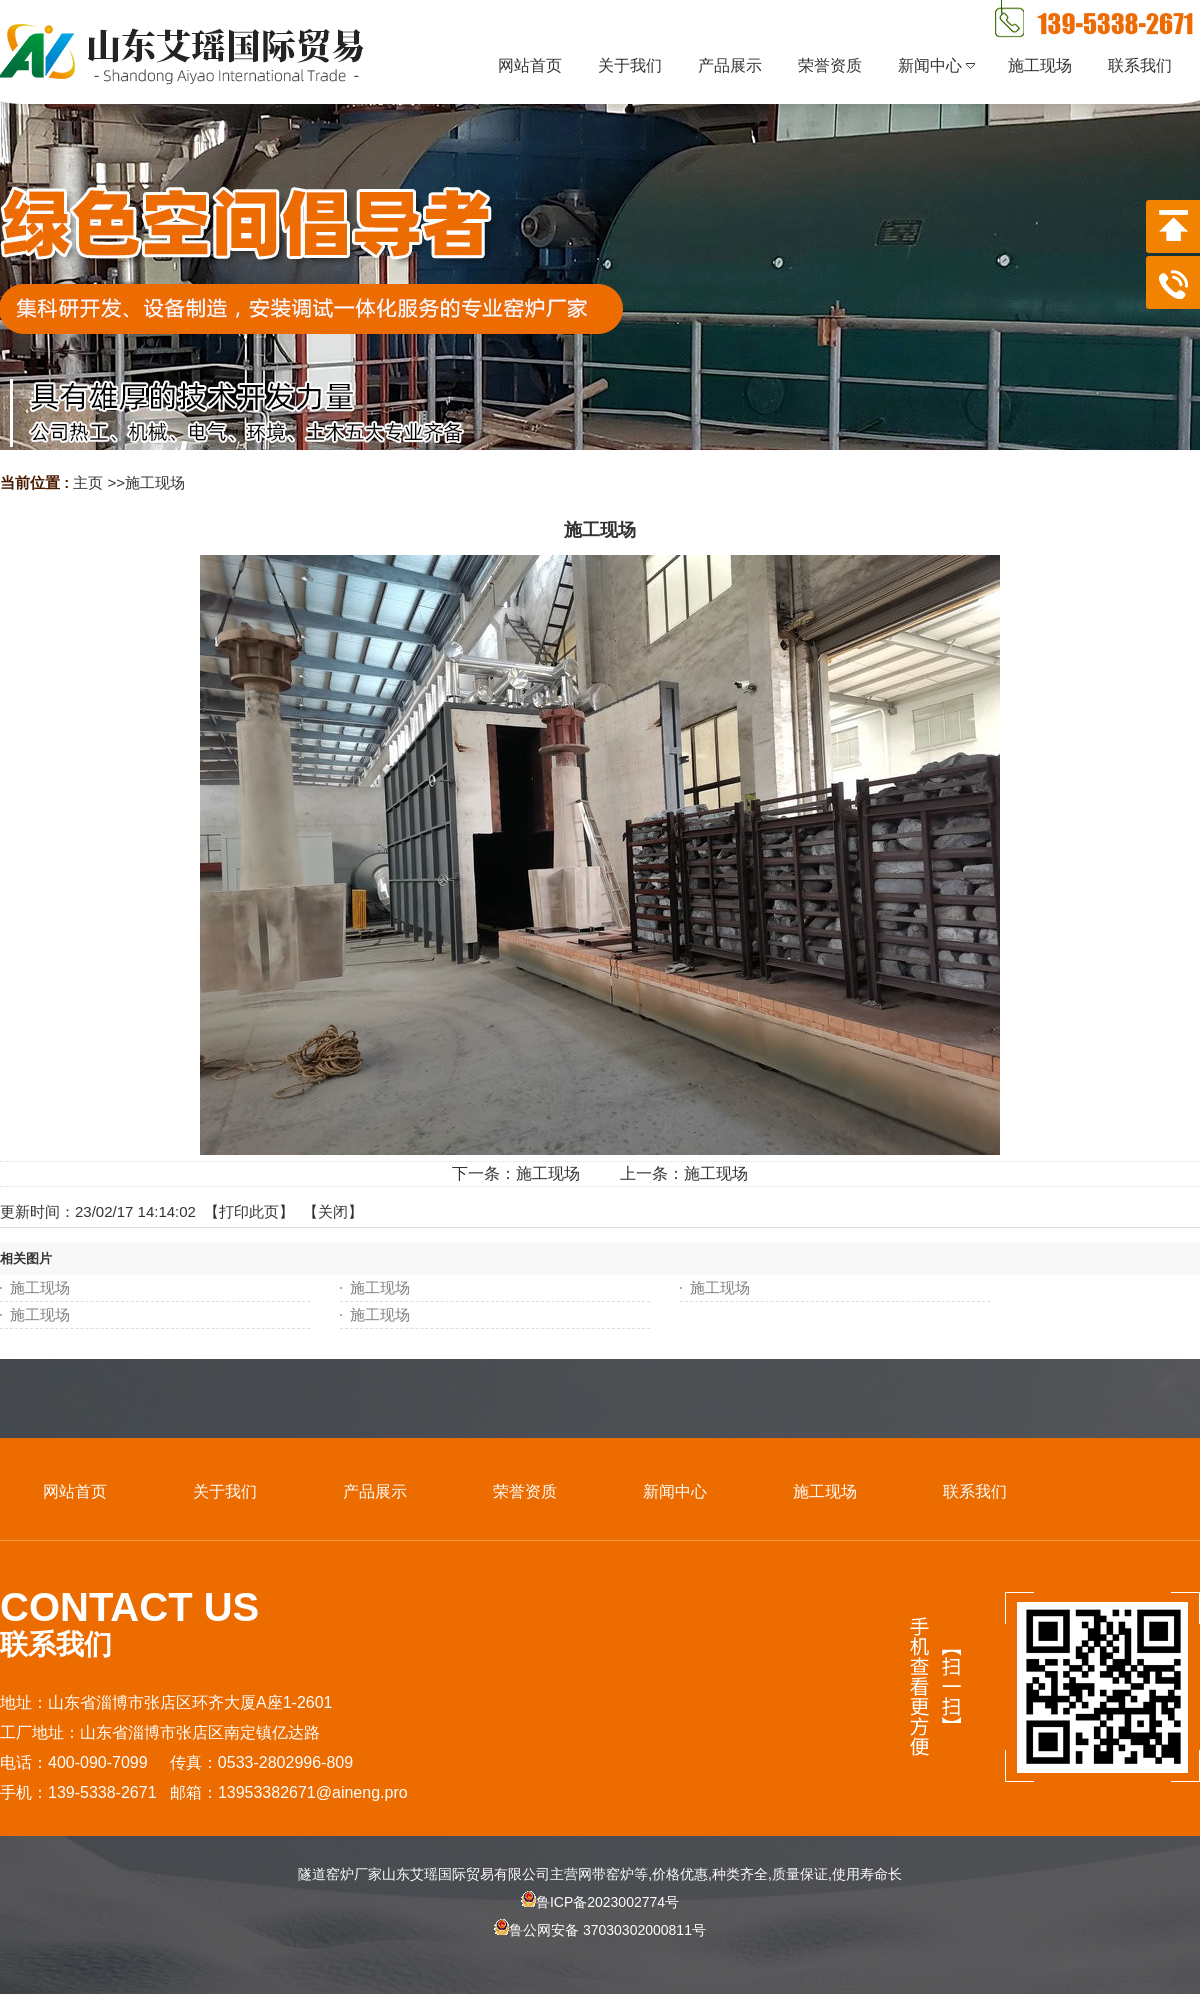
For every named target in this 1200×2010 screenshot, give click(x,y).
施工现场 (155, 482)
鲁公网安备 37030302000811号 (600, 1947)
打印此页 (249, 1211)
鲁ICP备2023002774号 (600, 1902)
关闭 (333, 1211)
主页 (88, 482)
